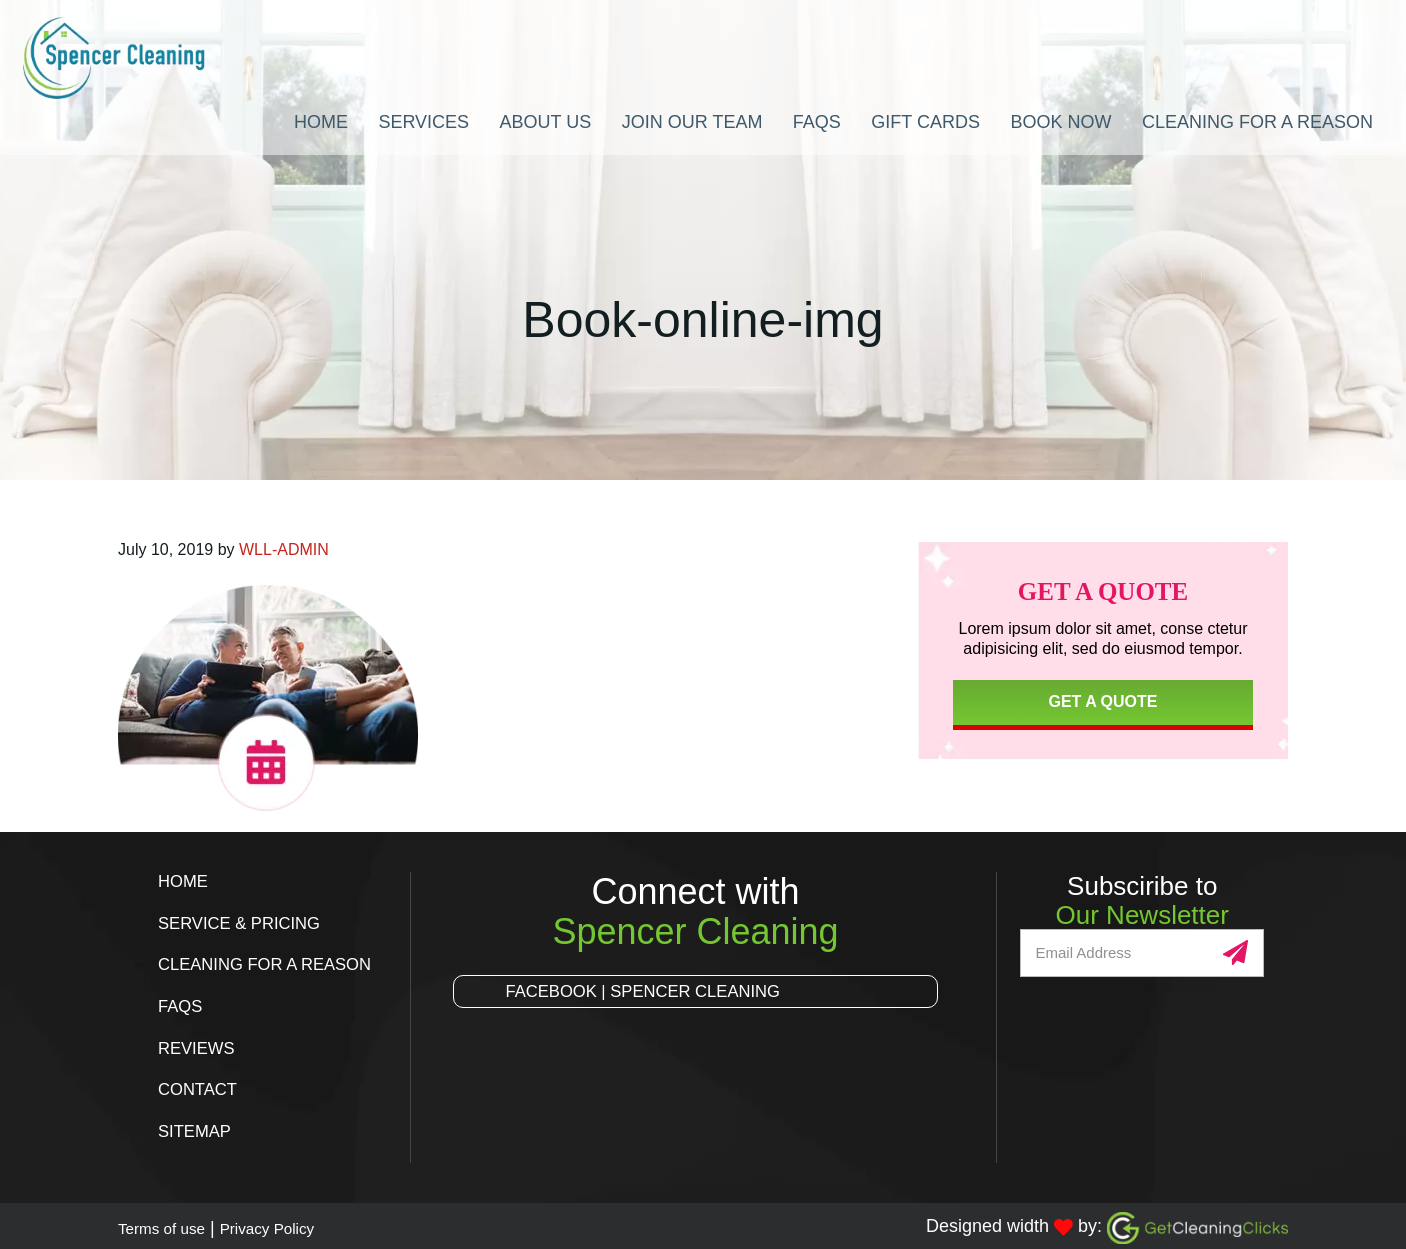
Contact (201, 1086)
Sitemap (197, 1127)
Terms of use (169, 1223)
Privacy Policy (292, 1223)
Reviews (199, 1045)
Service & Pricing (246, 922)
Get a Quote (1102, 701)
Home (185, 881)
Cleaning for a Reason (273, 963)
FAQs (182, 1004)
